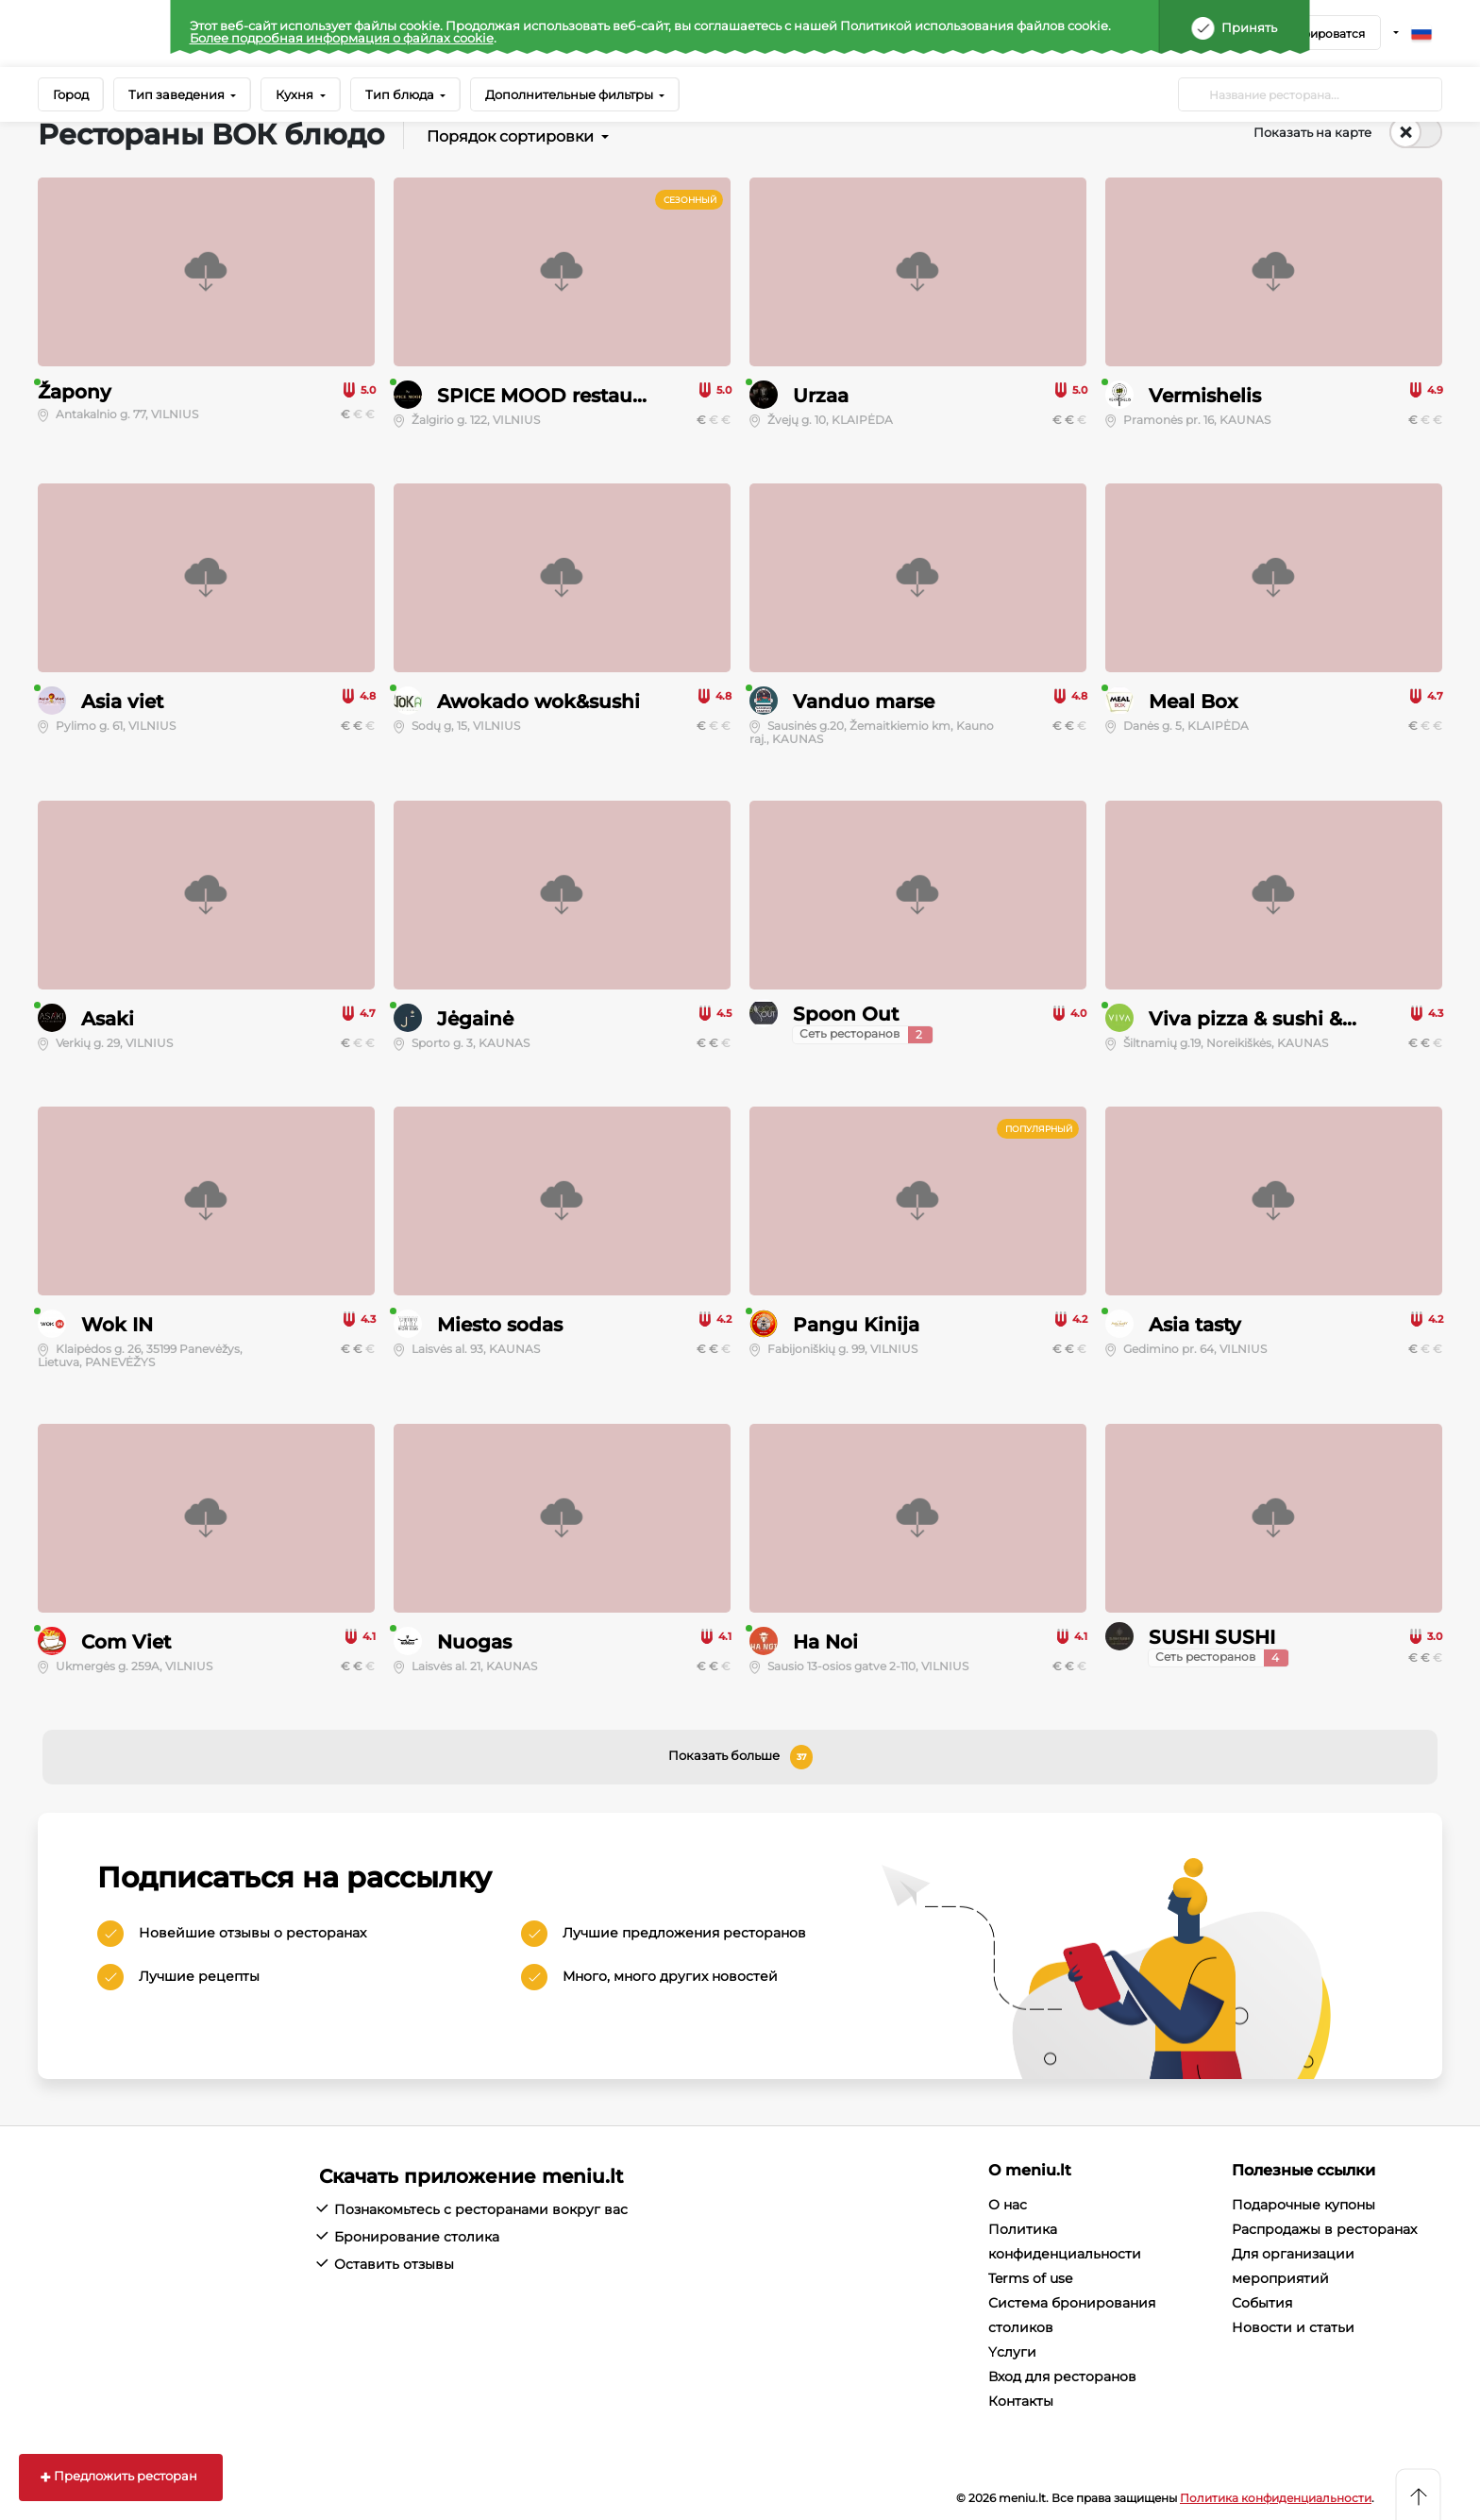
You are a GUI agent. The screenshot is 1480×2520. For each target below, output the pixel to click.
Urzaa (821, 395)
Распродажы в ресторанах (1324, 2229)
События (1262, 2302)
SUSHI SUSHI (1212, 1637)
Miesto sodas (500, 1324)
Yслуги (1012, 2351)
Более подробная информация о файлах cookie (342, 37)
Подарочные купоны (1303, 2204)
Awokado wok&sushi (538, 701)
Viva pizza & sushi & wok (1269, 1018)
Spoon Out (846, 1014)
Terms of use (1030, 2278)
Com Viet (126, 1642)
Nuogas (474, 1642)
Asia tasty (1195, 1324)
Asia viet (122, 701)
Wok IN (117, 1324)
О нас (1007, 2204)
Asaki (107, 1018)
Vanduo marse (863, 701)
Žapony (74, 392)
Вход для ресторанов (1062, 2376)
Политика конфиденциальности (1275, 2498)
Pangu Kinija (856, 1324)
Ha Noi (825, 1642)
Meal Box (1193, 701)
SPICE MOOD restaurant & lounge (601, 395)
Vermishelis (1205, 395)
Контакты (1020, 2401)
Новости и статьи (1293, 2327)
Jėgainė (475, 1018)
